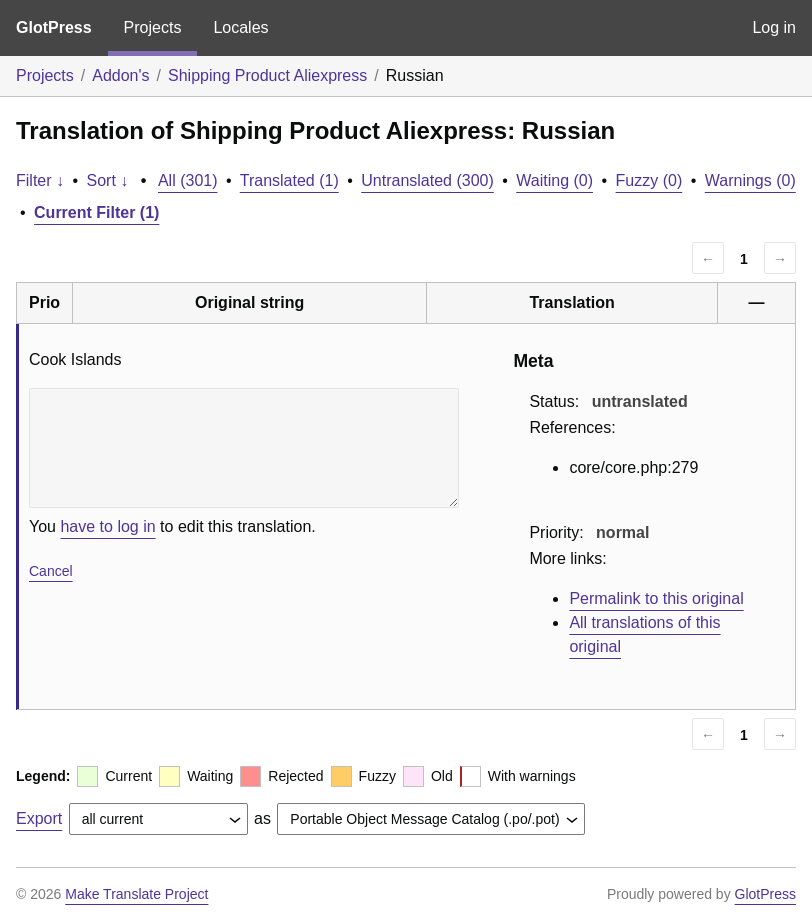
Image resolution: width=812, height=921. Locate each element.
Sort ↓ (108, 180)
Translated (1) (289, 180)
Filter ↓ (40, 180)
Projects (153, 27)
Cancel (51, 571)
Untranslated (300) (427, 180)
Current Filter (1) (96, 212)
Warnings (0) (750, 180)
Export (39, 818)
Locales (240, 27)
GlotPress (54, 27)
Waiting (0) (554, 180)
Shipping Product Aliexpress (267, 75)
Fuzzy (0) (649, 180)
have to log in (107, 526)
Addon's (120, 75)
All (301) (188, 180)
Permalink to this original (656, 598)
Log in (774, 27)
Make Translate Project (136, 894)
